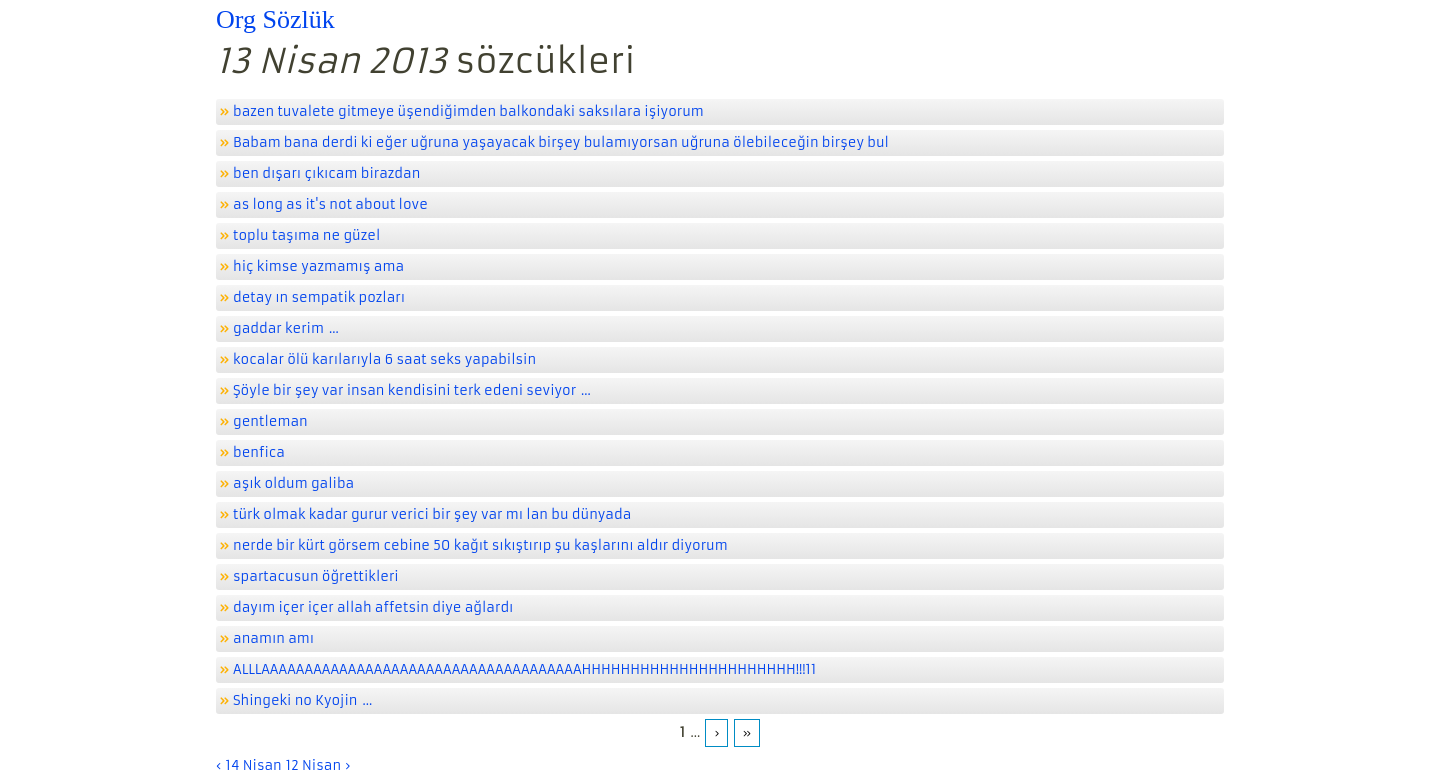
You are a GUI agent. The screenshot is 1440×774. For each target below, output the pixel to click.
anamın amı (273, 638)
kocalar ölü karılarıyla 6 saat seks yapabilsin (384, 359)
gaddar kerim (278, 328)
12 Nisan (313, 765)
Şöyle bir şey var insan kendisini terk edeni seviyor (404, 390)
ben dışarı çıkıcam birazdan (326, 173)
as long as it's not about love (330, 204)
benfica (259, 452)
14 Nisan (253, 765)
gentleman (270, 421)
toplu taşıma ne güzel (306, 235)
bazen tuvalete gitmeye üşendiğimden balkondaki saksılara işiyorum (468, 111)
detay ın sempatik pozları (319, 297)
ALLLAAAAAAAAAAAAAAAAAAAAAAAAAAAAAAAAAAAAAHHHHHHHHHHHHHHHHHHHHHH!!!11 (524, 669)
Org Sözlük (275, 19)
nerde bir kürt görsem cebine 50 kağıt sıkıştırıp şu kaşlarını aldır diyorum (480, 545)
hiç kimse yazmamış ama (318, 266)
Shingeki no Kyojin (295, 700)
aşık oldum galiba (293, 483)
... (334, 328)
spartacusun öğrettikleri (316, 576)
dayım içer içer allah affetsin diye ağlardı (373, 607)
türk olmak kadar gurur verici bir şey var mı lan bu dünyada (432, 514)
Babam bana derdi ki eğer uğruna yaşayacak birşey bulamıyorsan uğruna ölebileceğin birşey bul (561, 142)
